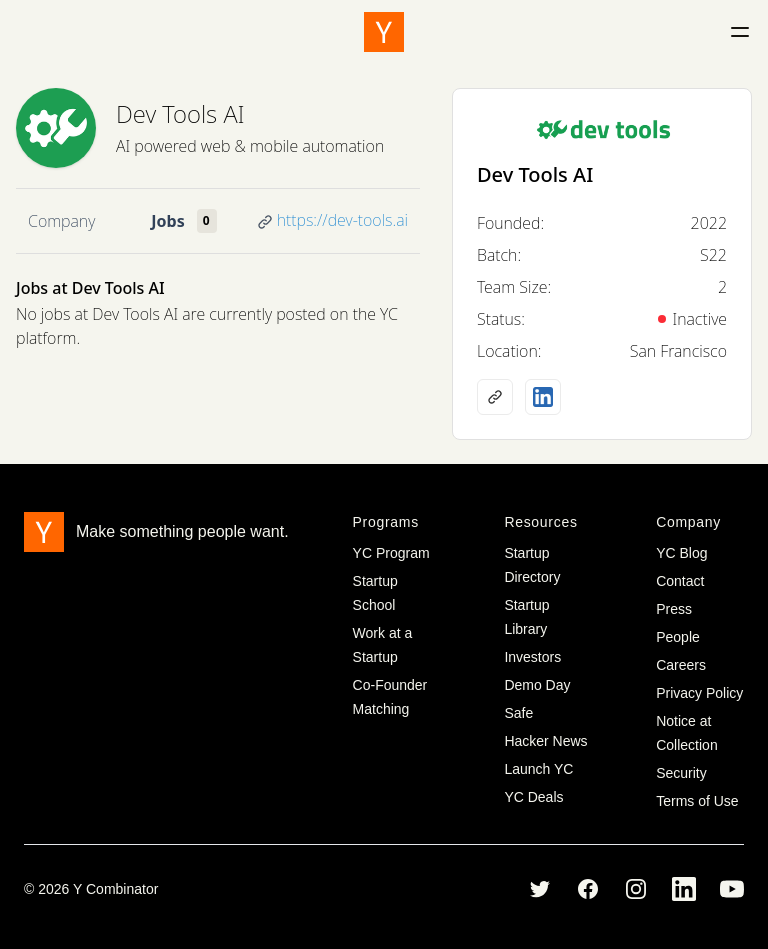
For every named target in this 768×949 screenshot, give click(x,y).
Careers (681, 665)
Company (61, 221)
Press (674, 609)
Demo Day (537, 685)
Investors (532, 657)
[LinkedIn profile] (543, 397)
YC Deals (533, 797)
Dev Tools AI (180, 113)
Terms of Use (697, 801)
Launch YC (538, 769)
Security (681, 773)
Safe (518, 713)
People (678, 637)
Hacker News (545, 741)
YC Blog (681, 553)
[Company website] (495, 397)
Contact (680, 581)
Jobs (167, 221)
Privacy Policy (699, 693)
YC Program (391, 553)
